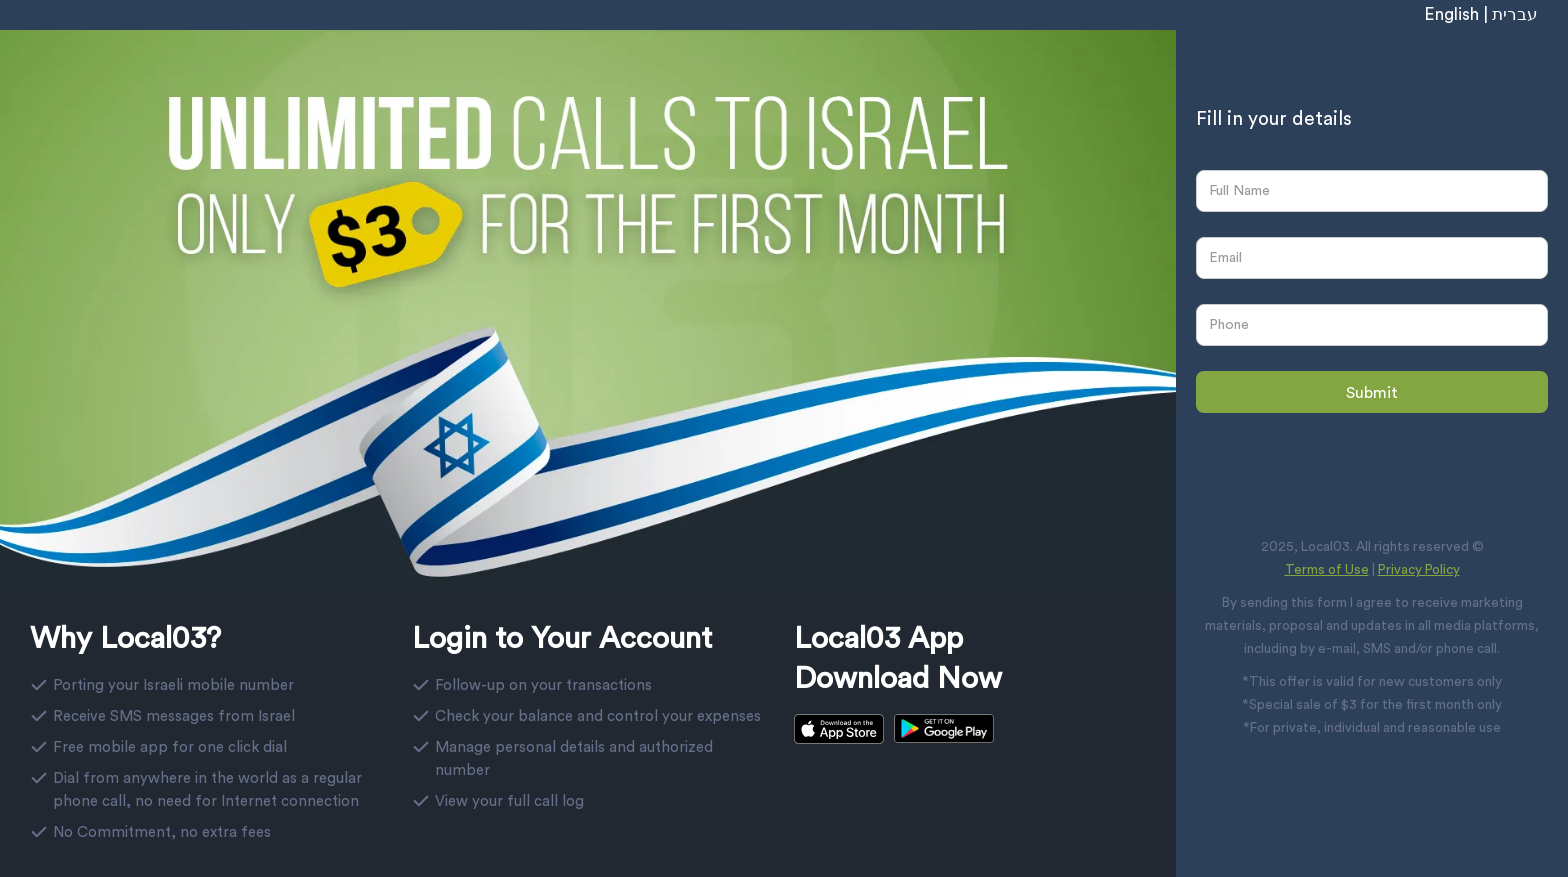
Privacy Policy (1419, 570)
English (1451, 14)
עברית (1515, 14)
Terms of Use (1327, 570)
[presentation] (1317, 464)
